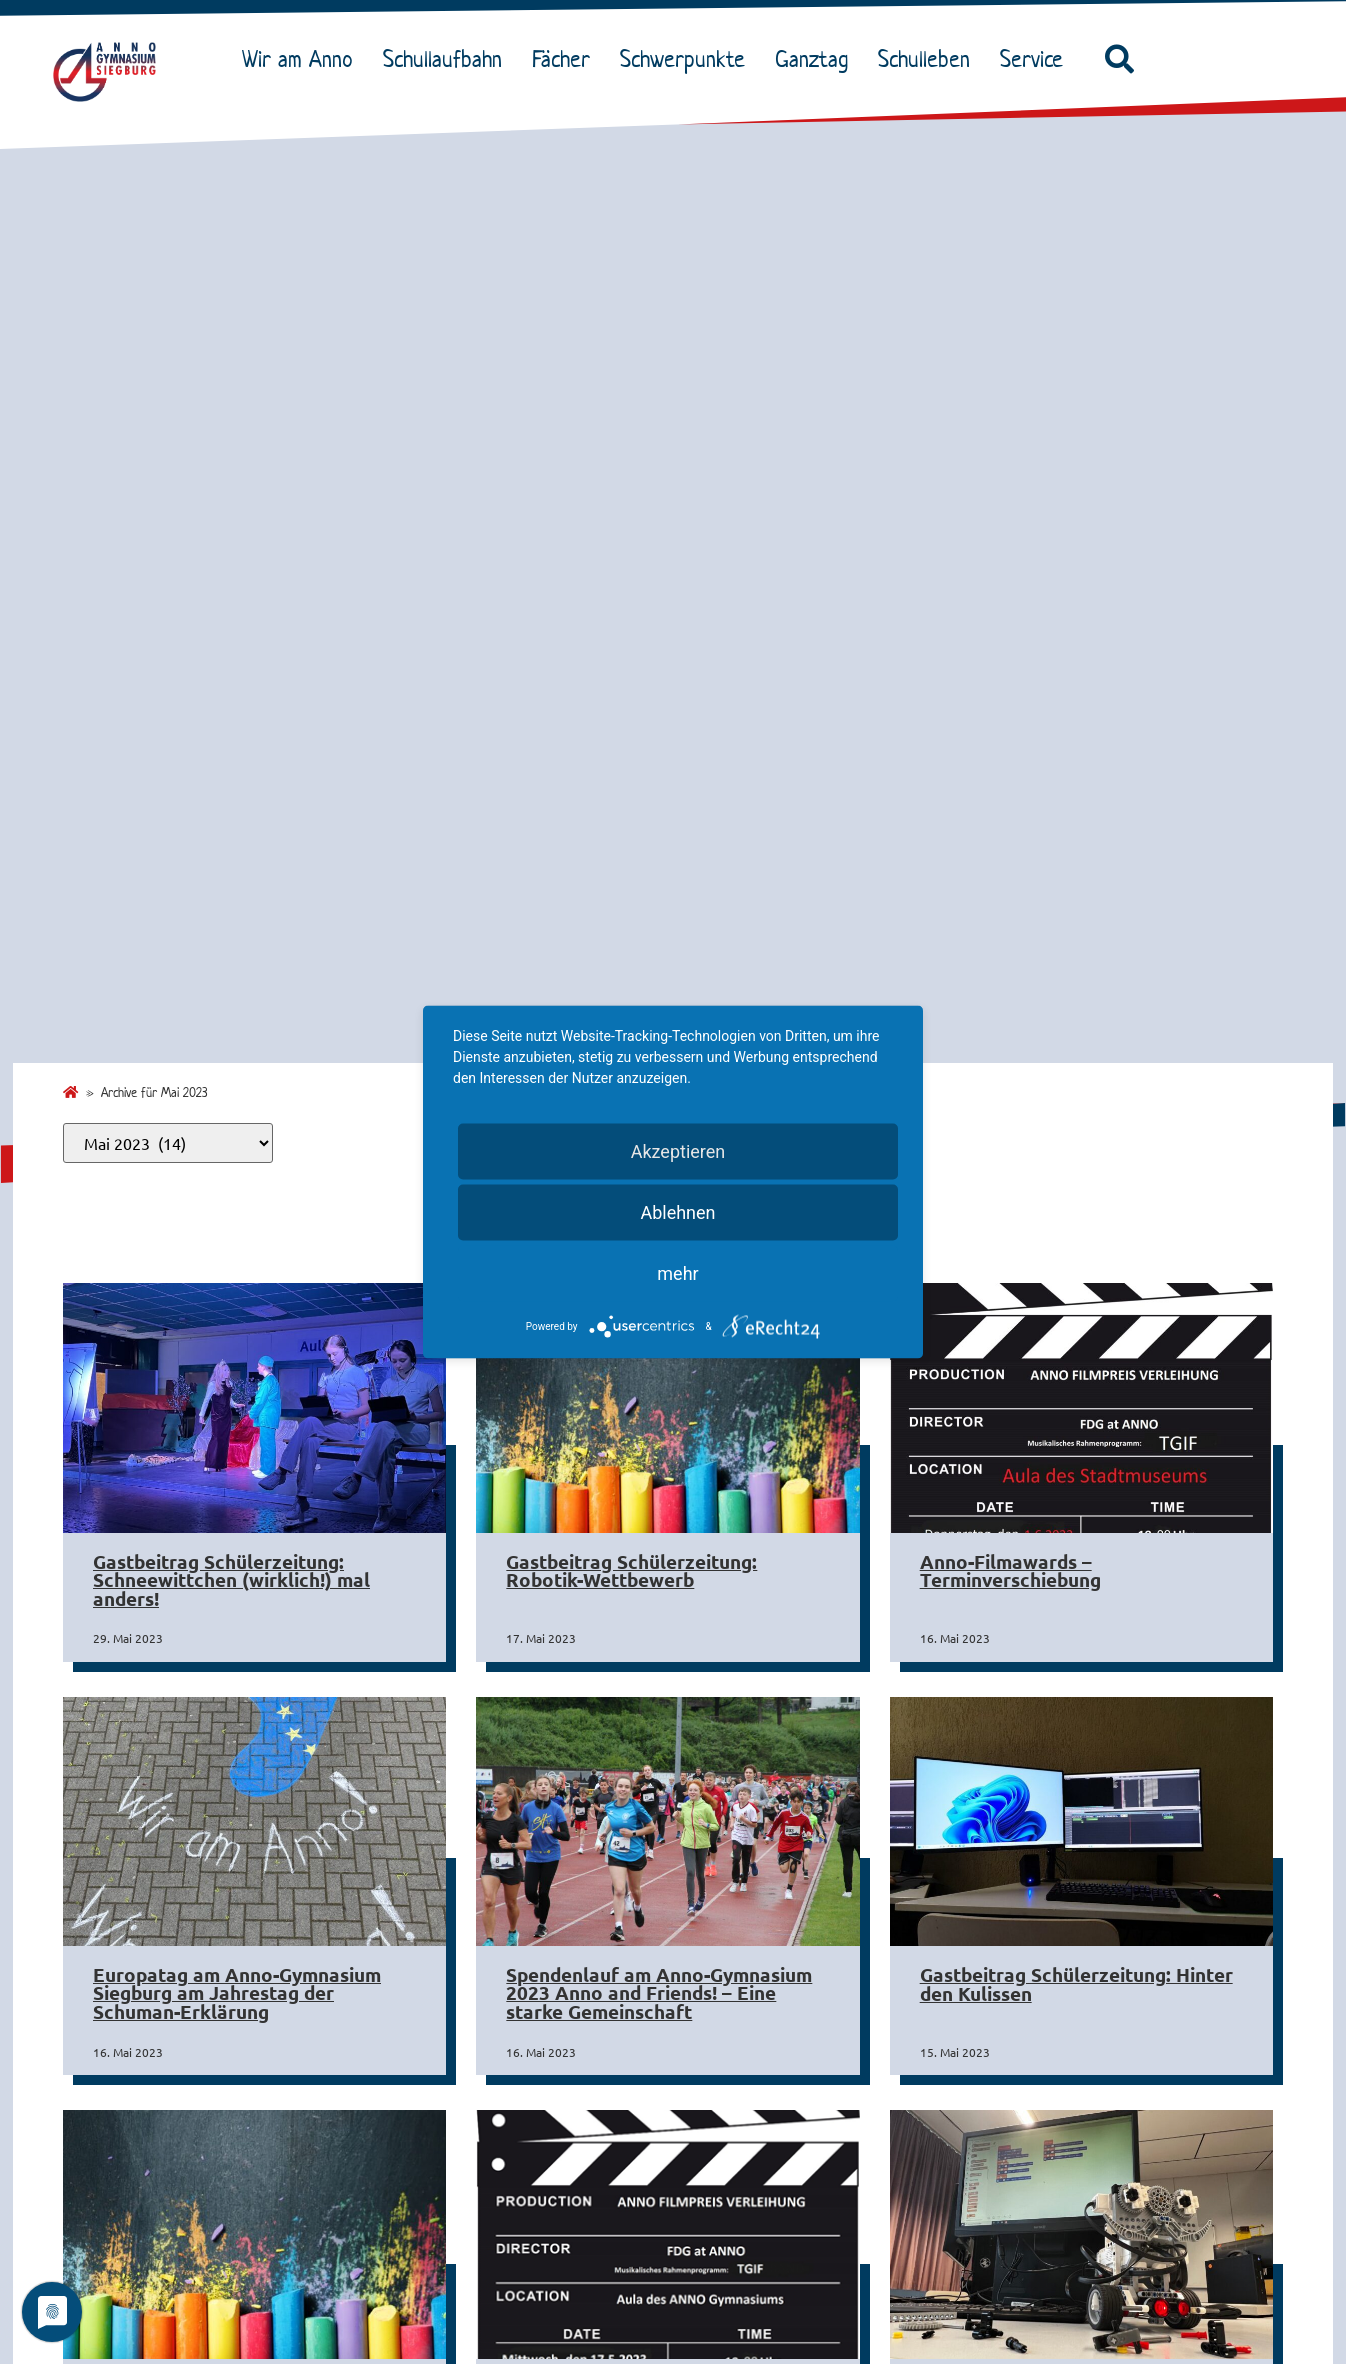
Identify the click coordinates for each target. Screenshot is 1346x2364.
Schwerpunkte (687, 59)
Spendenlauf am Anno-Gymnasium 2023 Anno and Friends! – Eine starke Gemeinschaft (659, 1993)
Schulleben (929, 59)
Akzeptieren (678, 1151)
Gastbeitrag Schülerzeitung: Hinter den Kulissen (1076, 1984)
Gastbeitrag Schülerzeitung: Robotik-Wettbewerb (631, 1571)
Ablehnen (677, 1212)
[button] (1119, 60)
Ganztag (816, 59)
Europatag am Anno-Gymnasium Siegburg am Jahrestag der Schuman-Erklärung (237, 1993)
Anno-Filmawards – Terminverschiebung (1010, 1571)
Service (1036, 59)
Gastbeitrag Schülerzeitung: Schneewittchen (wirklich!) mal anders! (231, 1580)
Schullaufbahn (447, 59)
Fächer (566, 59)
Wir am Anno (302, 59)
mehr (677, 1273)
